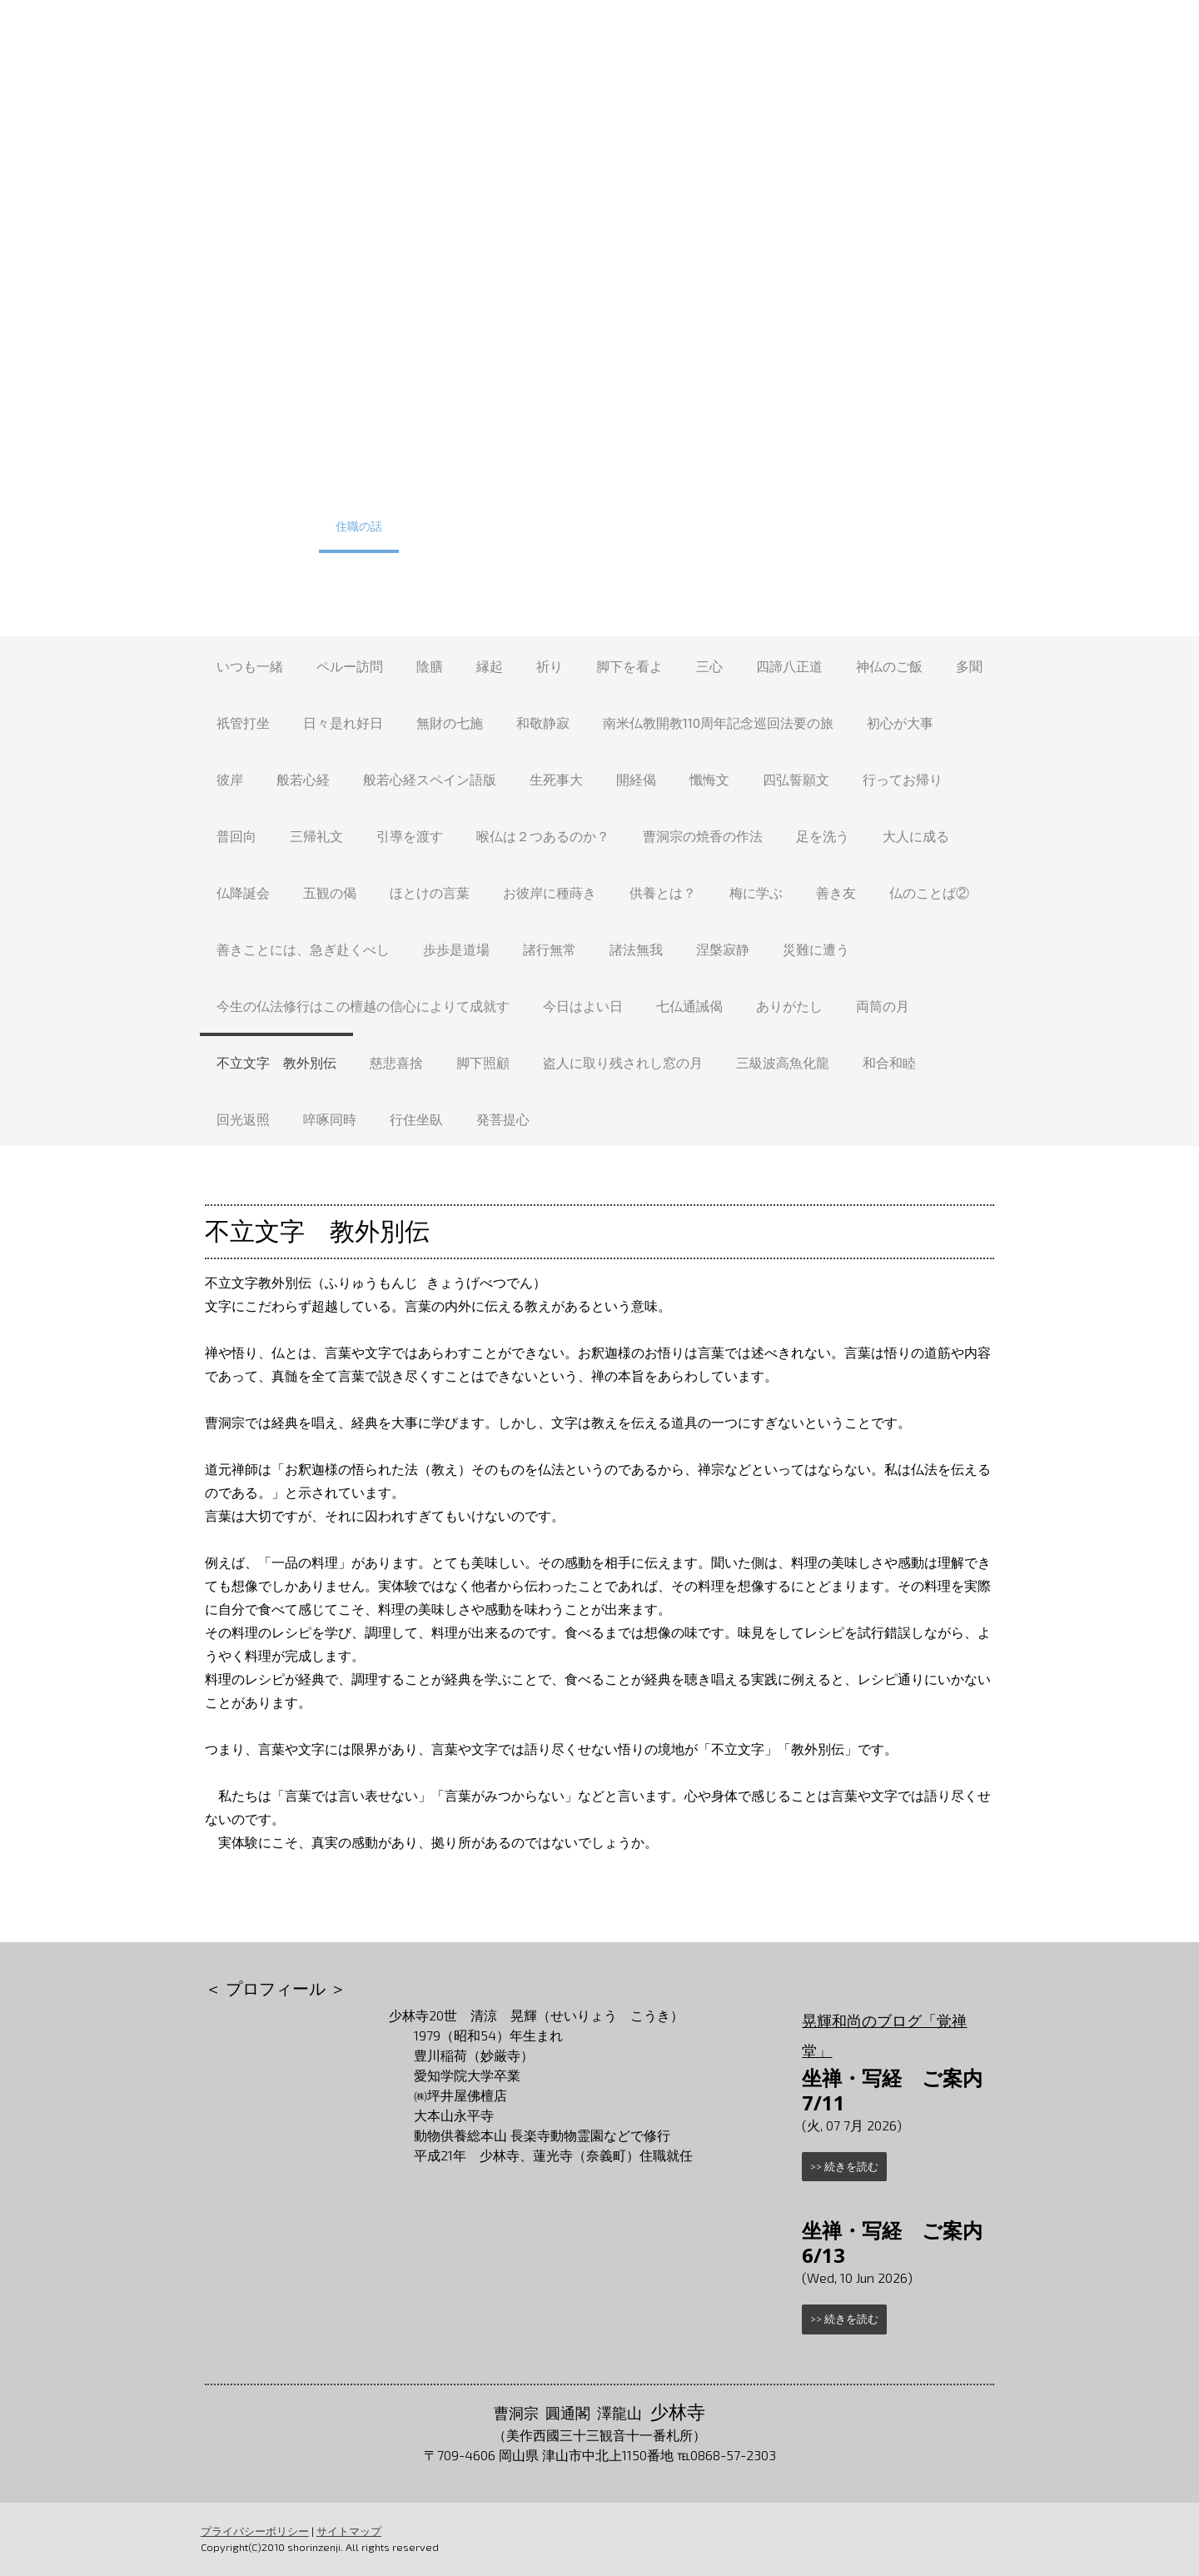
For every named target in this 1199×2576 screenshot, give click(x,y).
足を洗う (822, 836)
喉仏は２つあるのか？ (542, 836)
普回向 (236, 836)
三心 (709, 666)
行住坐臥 (416, 1119)
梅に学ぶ (756, 892)
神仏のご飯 (889, 666)
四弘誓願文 (796, 779)
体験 (393, 475)
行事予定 (325, 475)
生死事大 (556, 779)
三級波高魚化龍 (782, 1062)
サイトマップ (348, 2531)
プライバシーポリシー (254, 2531)
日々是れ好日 (343, 722)
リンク (949, 526)
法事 (828, 475)
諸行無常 (549, 949)
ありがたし (789, 1006)
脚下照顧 (483, 1062)
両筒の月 (882, 1006)
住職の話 (359, 526)
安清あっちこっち (680, 526)
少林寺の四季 (267, 526)
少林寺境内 (583, 475)
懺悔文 (709, 779)
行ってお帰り (903, 779)
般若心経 (303, 779)
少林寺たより (450, 526)
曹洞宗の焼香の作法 (703, 836)
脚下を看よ (629, 666)
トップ (251, 475)
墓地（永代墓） (686, 475)
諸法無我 (636, 949)
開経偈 (636, 779)
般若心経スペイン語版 (429, 779)
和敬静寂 (543, 722)
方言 (588, 526)
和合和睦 (889, 1062)
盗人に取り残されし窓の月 (623, 1062)
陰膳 (429, 666)
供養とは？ (662, 892)
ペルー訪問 (349, 666)
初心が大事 (900, 722)
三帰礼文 (316, 836)
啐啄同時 (329, 1119)
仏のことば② (929, 892)
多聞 (969, 666)
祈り (549, 666)
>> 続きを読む (845, 2166)
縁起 (489, 666)
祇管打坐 (243, 722)
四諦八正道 (789, 666)
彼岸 (229, 779)
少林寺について (479, 475)
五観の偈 (329, 892)
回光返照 (243, 1119)
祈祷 (885, 475)
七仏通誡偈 (689, 1006)
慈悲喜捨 (396, 1062)
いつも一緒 (249, 666)
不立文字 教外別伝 (276, 1062)
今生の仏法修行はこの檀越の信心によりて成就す (363, 1006)
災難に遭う (816, 949)
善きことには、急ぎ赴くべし (303, 949)
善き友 (836, 892)
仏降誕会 (243, 892)
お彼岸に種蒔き (549, 892)
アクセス (783, 526)
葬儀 (772, 475)
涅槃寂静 (722, 949)
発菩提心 (503, 1119)
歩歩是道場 (456, 949)
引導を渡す (409, 836)
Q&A (531, 526)
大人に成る (916, 836)
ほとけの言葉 (430, 892)
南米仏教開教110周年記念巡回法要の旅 (718, 722)
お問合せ (863, 526)
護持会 (947, 475)
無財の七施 (449, 722)
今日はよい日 (583, 1006)
